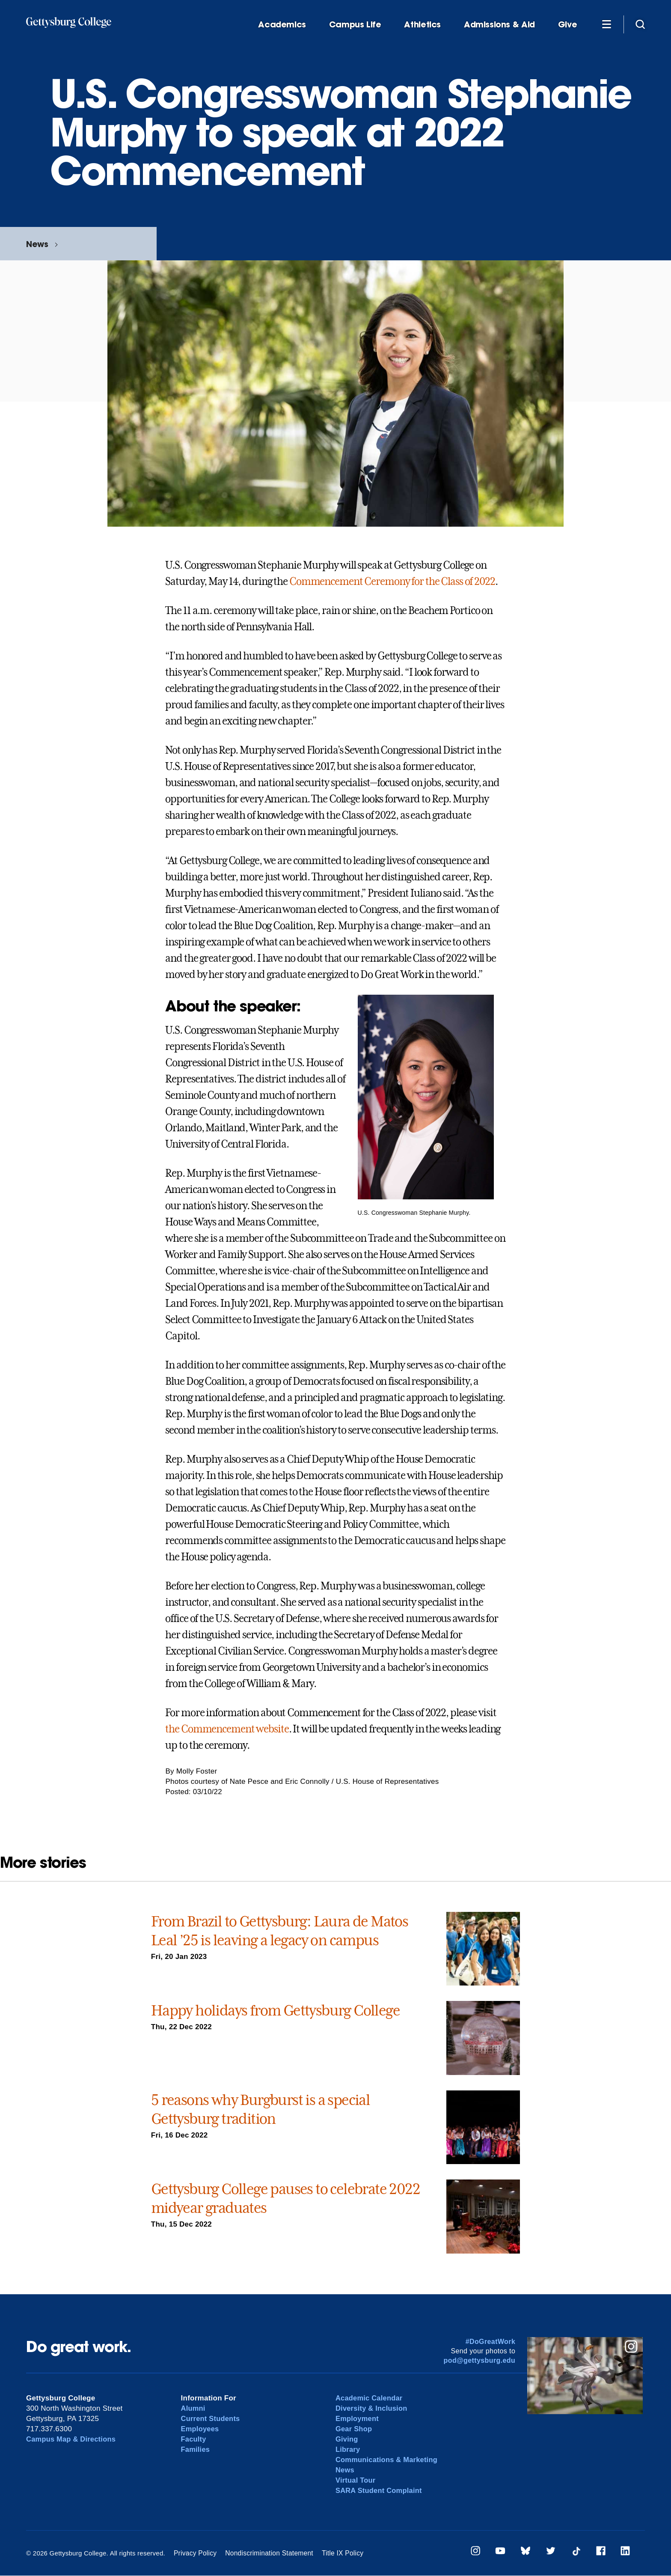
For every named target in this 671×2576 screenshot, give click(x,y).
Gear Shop (354, 2429)
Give (567, 25)
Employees (200, 2429)
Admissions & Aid (499, 25)
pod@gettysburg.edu (480, 2360)
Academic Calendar (370, 2398)
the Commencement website (226, 1729)
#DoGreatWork (491, 2341)
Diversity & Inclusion (373, 2408)
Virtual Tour (356, 2480)
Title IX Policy (337, 2553)
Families (196, 2449)
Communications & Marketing (388, 2460)
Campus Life (355, 25)
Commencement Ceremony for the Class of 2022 (392, 581)
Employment (358, 2419)
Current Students (211, 2419)
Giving (347, 2439)
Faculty (194, 2439)
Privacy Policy (194, 2553)
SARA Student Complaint (380, 2491)
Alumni (193, 2408)
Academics (282, 25)
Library (348, 2449)
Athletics (422, 25)
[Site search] (640, 24)
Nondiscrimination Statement (266, 2553)
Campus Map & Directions (72, 2439)
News (37, 244)
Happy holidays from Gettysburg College (275, 2010)
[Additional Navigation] (606, 24)
